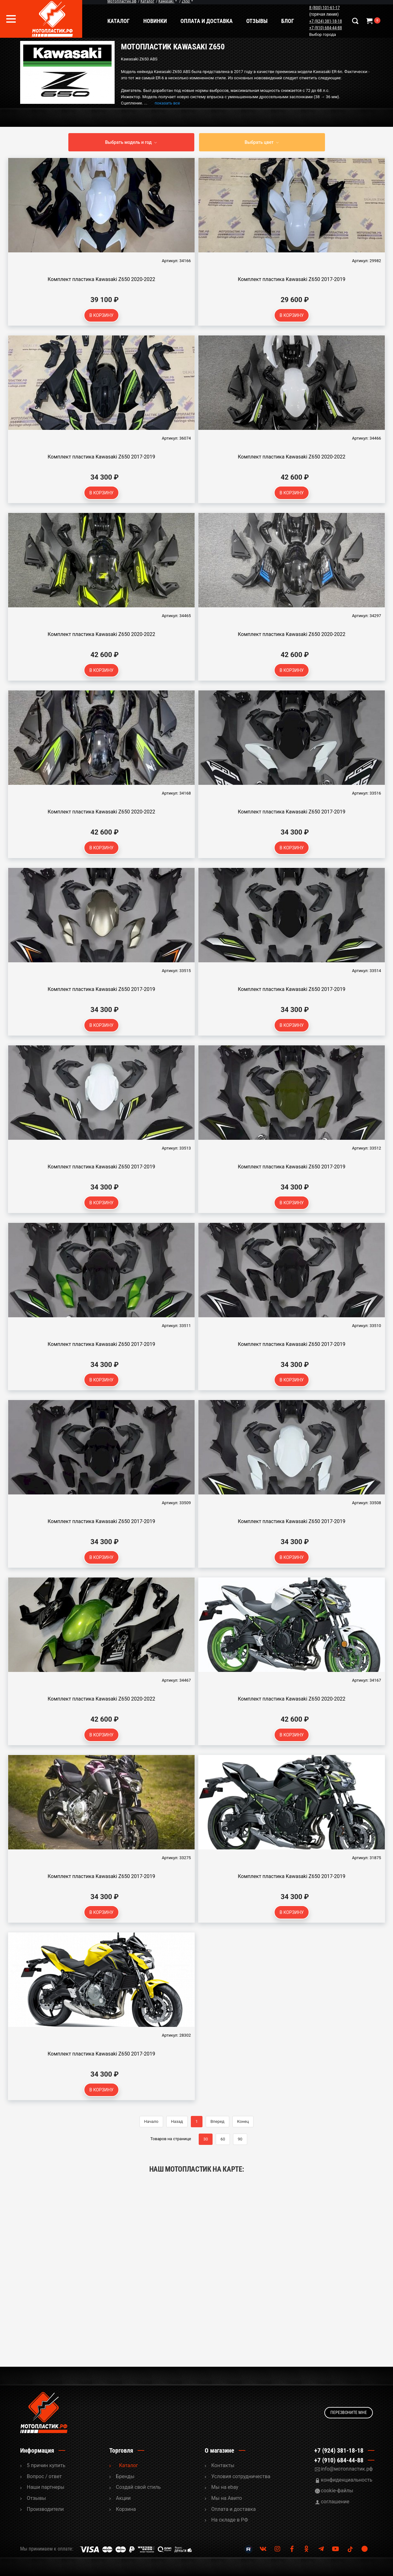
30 (205, 2139)
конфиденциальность (347, 2480)
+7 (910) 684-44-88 (326, 27)
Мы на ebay (224, 2487)
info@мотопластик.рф (347, 2469)
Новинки (156, 21)
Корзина (126, 2509)
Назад (177, 2121)
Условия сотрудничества (241, 2476)
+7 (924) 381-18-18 (326, 21)
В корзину (101, 315)
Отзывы (258, 21)
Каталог (120, 21)
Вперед (217, 2121)
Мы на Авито (226, 2498)
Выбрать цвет (259, 142)
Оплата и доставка (208, 21)
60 (222, 2139)
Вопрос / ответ (44, 2476)
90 (240, 2139)
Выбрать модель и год (128, 142)
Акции (123, 2498)
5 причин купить (46, 2465)
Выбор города (323, 34)
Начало (151, 2121)
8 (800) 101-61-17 (325, 7)
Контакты (222, 2465)
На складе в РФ (229, 2520)
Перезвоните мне (348, 2412)
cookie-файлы (337, 2491)
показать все (167, 103)
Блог (288, 21)
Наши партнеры (45, 2487)
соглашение (335, 2502)
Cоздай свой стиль (138, 2487)
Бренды (125, 2476)
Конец (243, 2121)
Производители (45, 2509)
